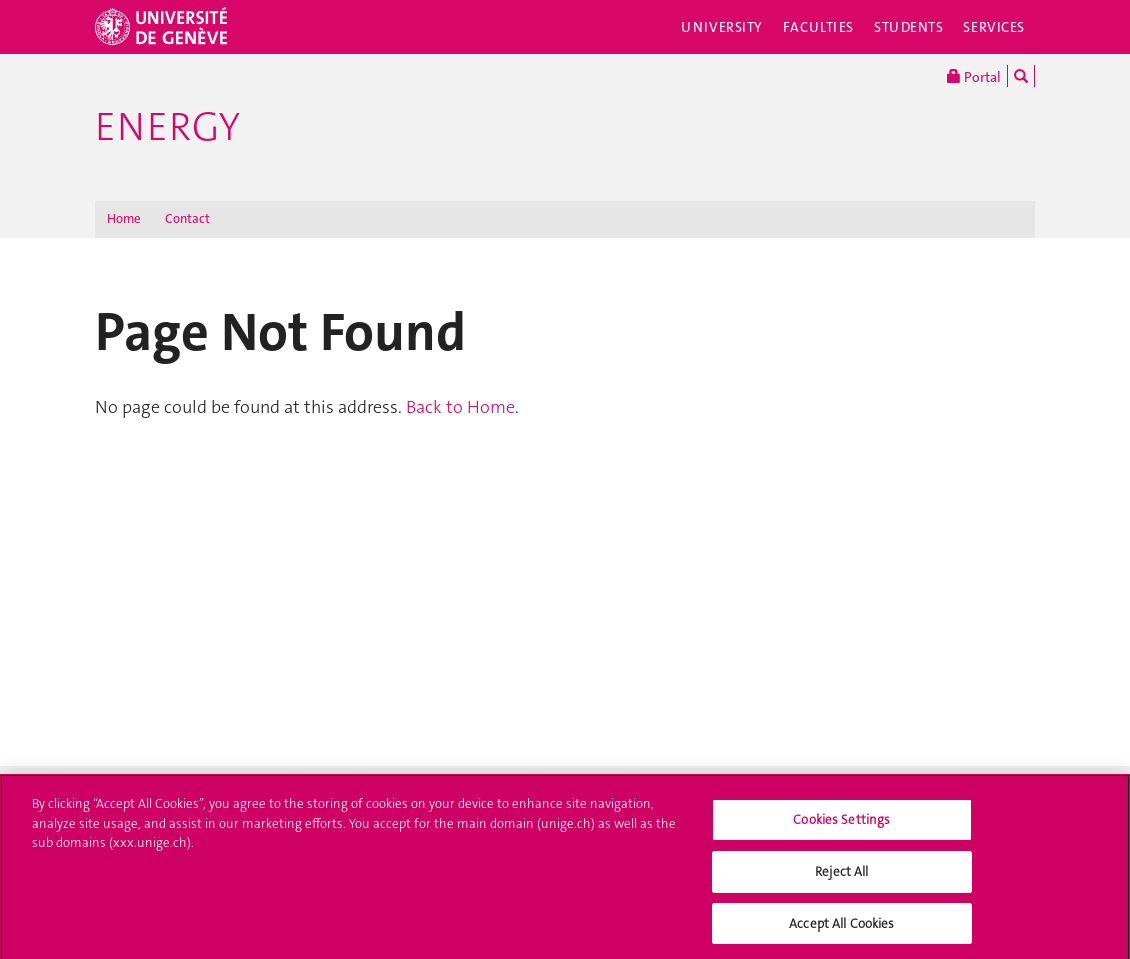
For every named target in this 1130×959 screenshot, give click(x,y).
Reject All (841, 876)
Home (124, 218)
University (722, 27)
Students (909, 27)
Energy (167, 127)
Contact (187, 218)
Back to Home (460, 407)
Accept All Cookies (841, 928)
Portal (974, 76)
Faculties (818, 27)
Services (994, 27)
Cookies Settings (841, 825)
